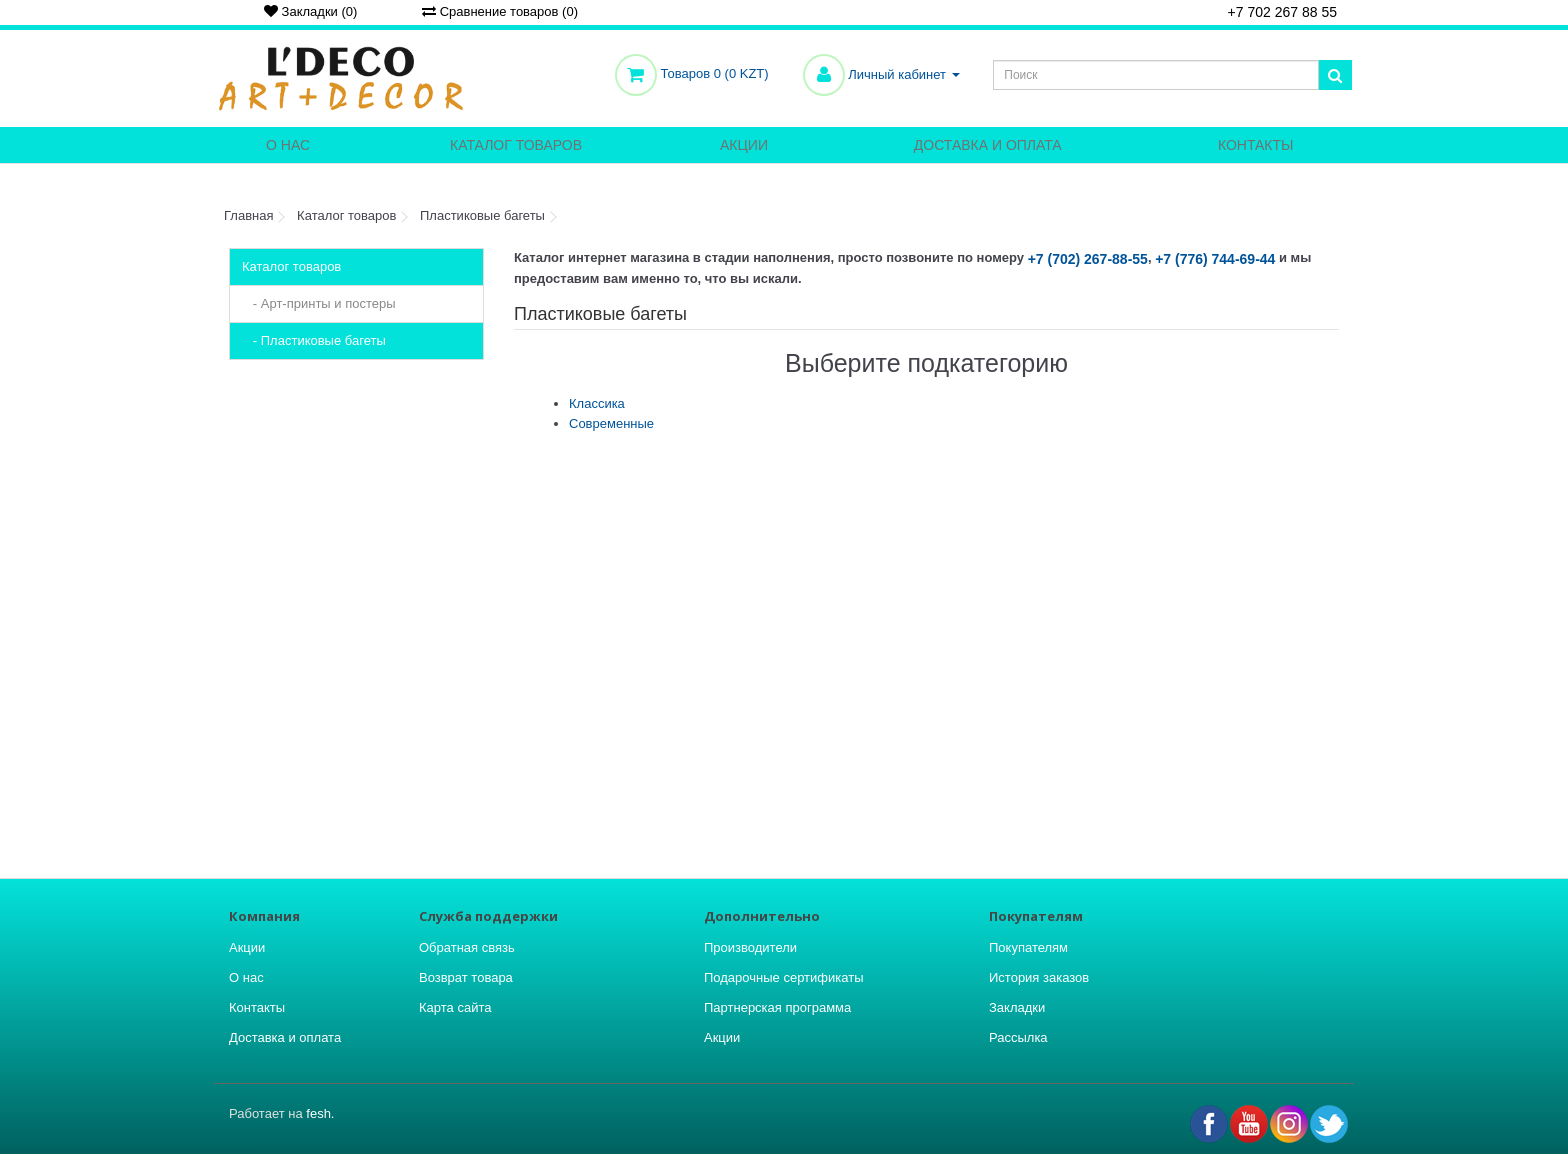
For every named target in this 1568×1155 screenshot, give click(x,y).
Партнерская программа (777, 1007)
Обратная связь (467, 947)
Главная (248, 215)
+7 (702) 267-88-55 (1088, 259)
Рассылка (1018, 1037)
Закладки (1017, 1007)
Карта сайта (455, 1007)
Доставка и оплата (988, 145)
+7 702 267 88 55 (1275, 13)
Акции (744, 145)
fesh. (320, 1113)
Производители (750, 947)
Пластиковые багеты (482, 215)
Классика (597, 403)
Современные (611, 423)
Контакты (1256, 145)
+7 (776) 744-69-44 (1215, 259)
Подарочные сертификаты (783, 977)
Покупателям (1028, 947)
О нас (288, 145)
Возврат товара (466, 977)
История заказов (1039, 977)
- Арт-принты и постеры (319, 303)
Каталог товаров (516, 145)
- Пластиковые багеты (314, 340)
